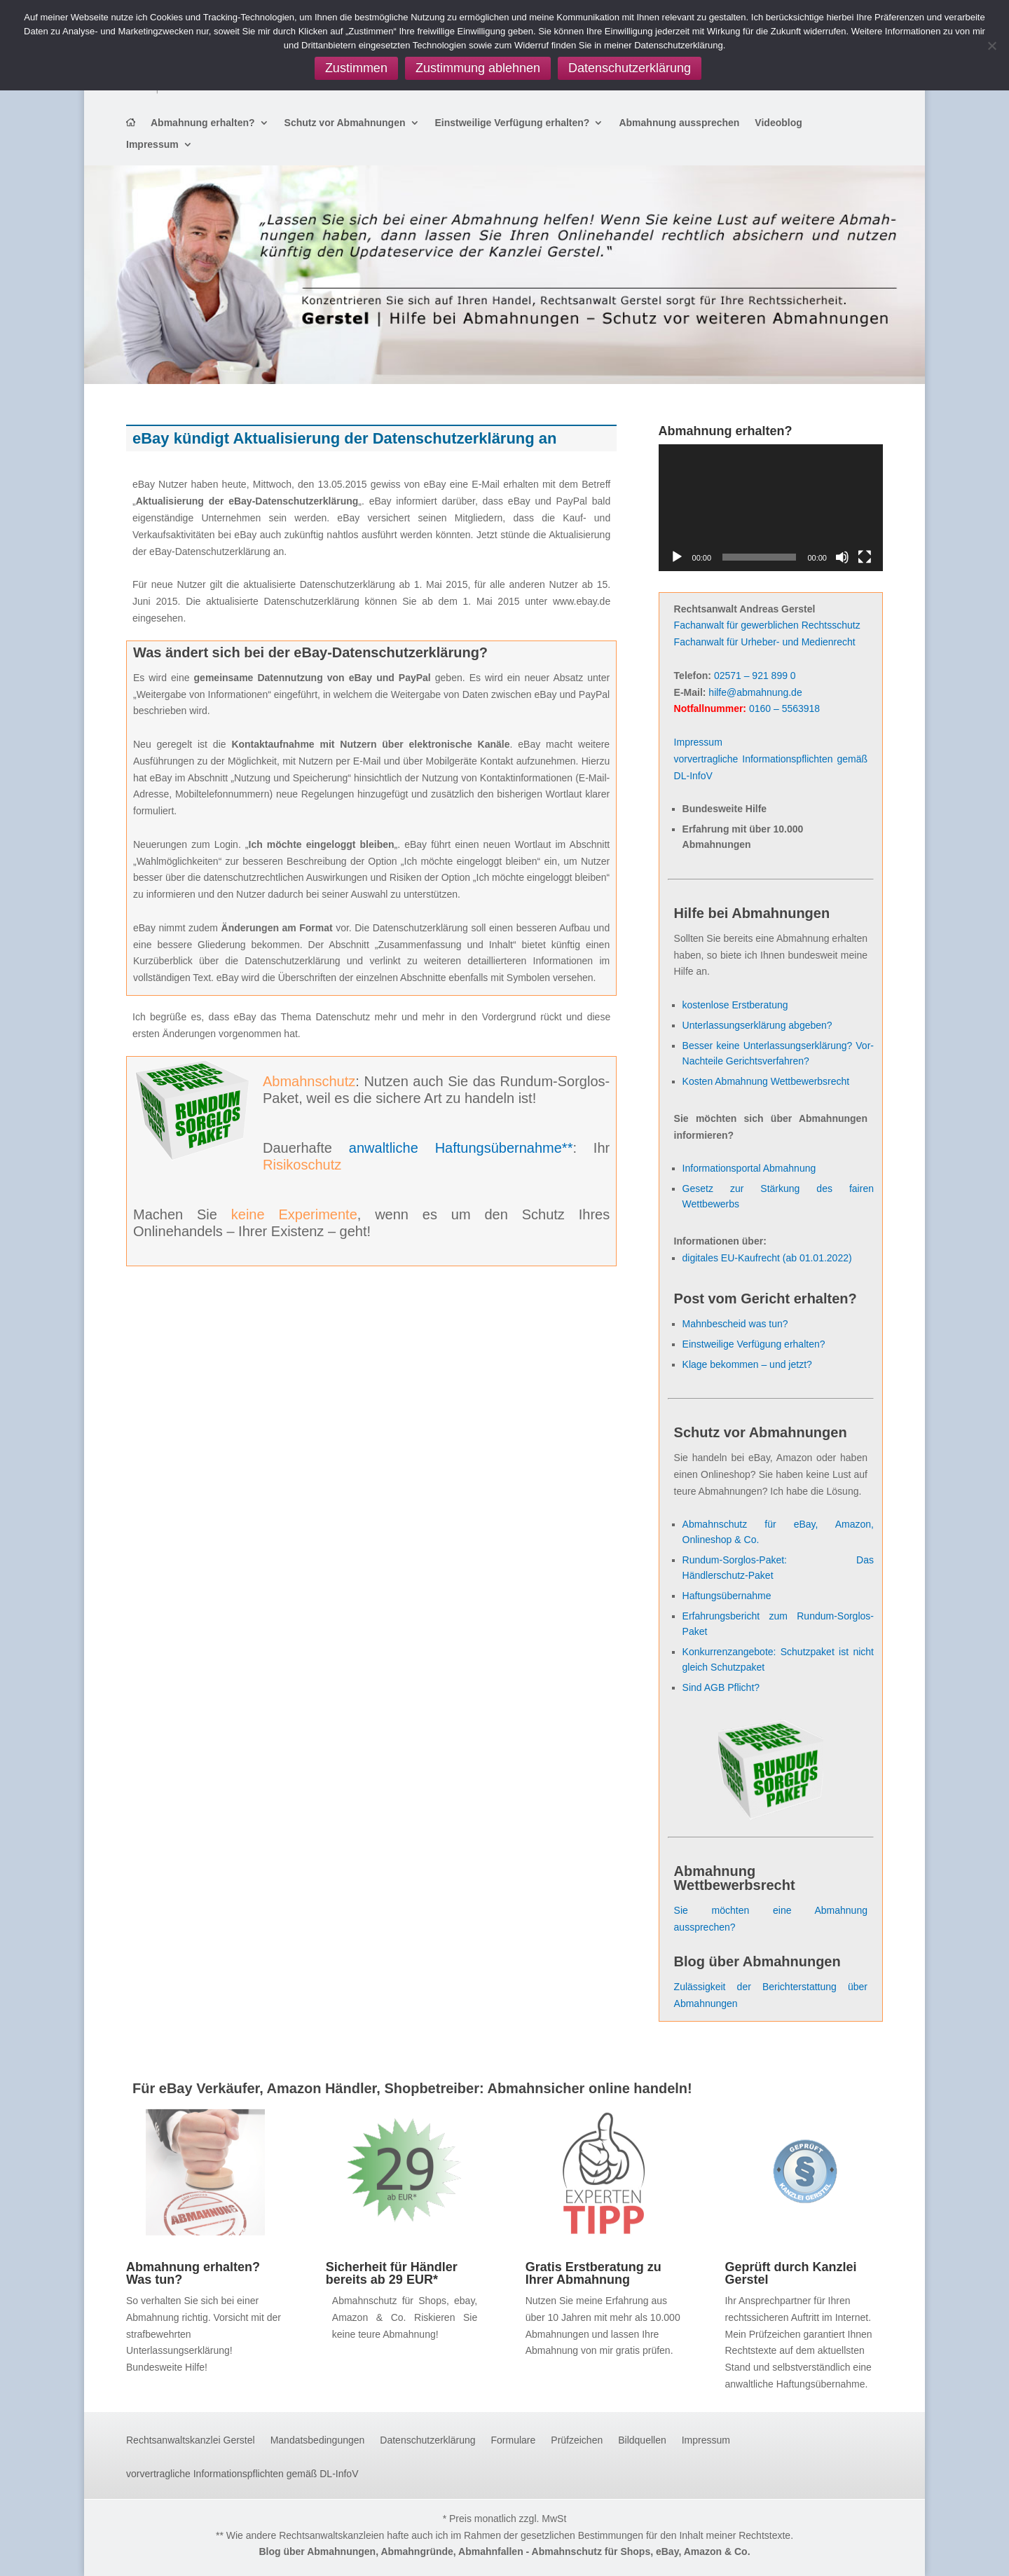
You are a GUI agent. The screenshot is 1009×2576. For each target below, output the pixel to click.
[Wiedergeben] (677, 557)
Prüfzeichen (577, 2440)
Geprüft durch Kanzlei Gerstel (790, 2273)
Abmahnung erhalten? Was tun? (193, 2273)
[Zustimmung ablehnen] (991, 46)
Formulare (513, 2440)
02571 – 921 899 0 (755, 675)
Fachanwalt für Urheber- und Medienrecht (765, 642)
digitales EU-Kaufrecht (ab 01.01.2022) (767, 1257)
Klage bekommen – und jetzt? (747, 1364)
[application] (771, 507)
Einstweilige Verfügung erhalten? (512, 123)
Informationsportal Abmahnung (749, 1168)
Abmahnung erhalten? (203, 123)
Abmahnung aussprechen (679, 123)
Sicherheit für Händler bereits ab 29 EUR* (392, 2273)
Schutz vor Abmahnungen (345, 123)
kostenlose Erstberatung (735, 1004)
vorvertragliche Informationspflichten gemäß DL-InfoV (242, 2474)
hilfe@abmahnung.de (755, 692)
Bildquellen (642, 2440)
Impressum (152, 144)
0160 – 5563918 (784, 708)
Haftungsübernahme (726, 1595)
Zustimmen (356, 68)
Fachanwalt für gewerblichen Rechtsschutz (767, 625)
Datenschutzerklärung (427, 2440)
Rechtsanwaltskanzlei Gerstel (190, 2440)
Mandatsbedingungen (317, 2440)
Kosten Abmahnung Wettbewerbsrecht (766, 1081)
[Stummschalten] (842, 557)
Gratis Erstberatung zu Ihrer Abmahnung (593, 2273)
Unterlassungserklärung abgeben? (757, 1025)
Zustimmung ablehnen (478, 68)
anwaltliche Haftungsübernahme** (461, 1148)
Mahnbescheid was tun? (735, 1323)
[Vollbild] (865, 557)
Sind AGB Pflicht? (721, 1687)
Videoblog (778, 123)
